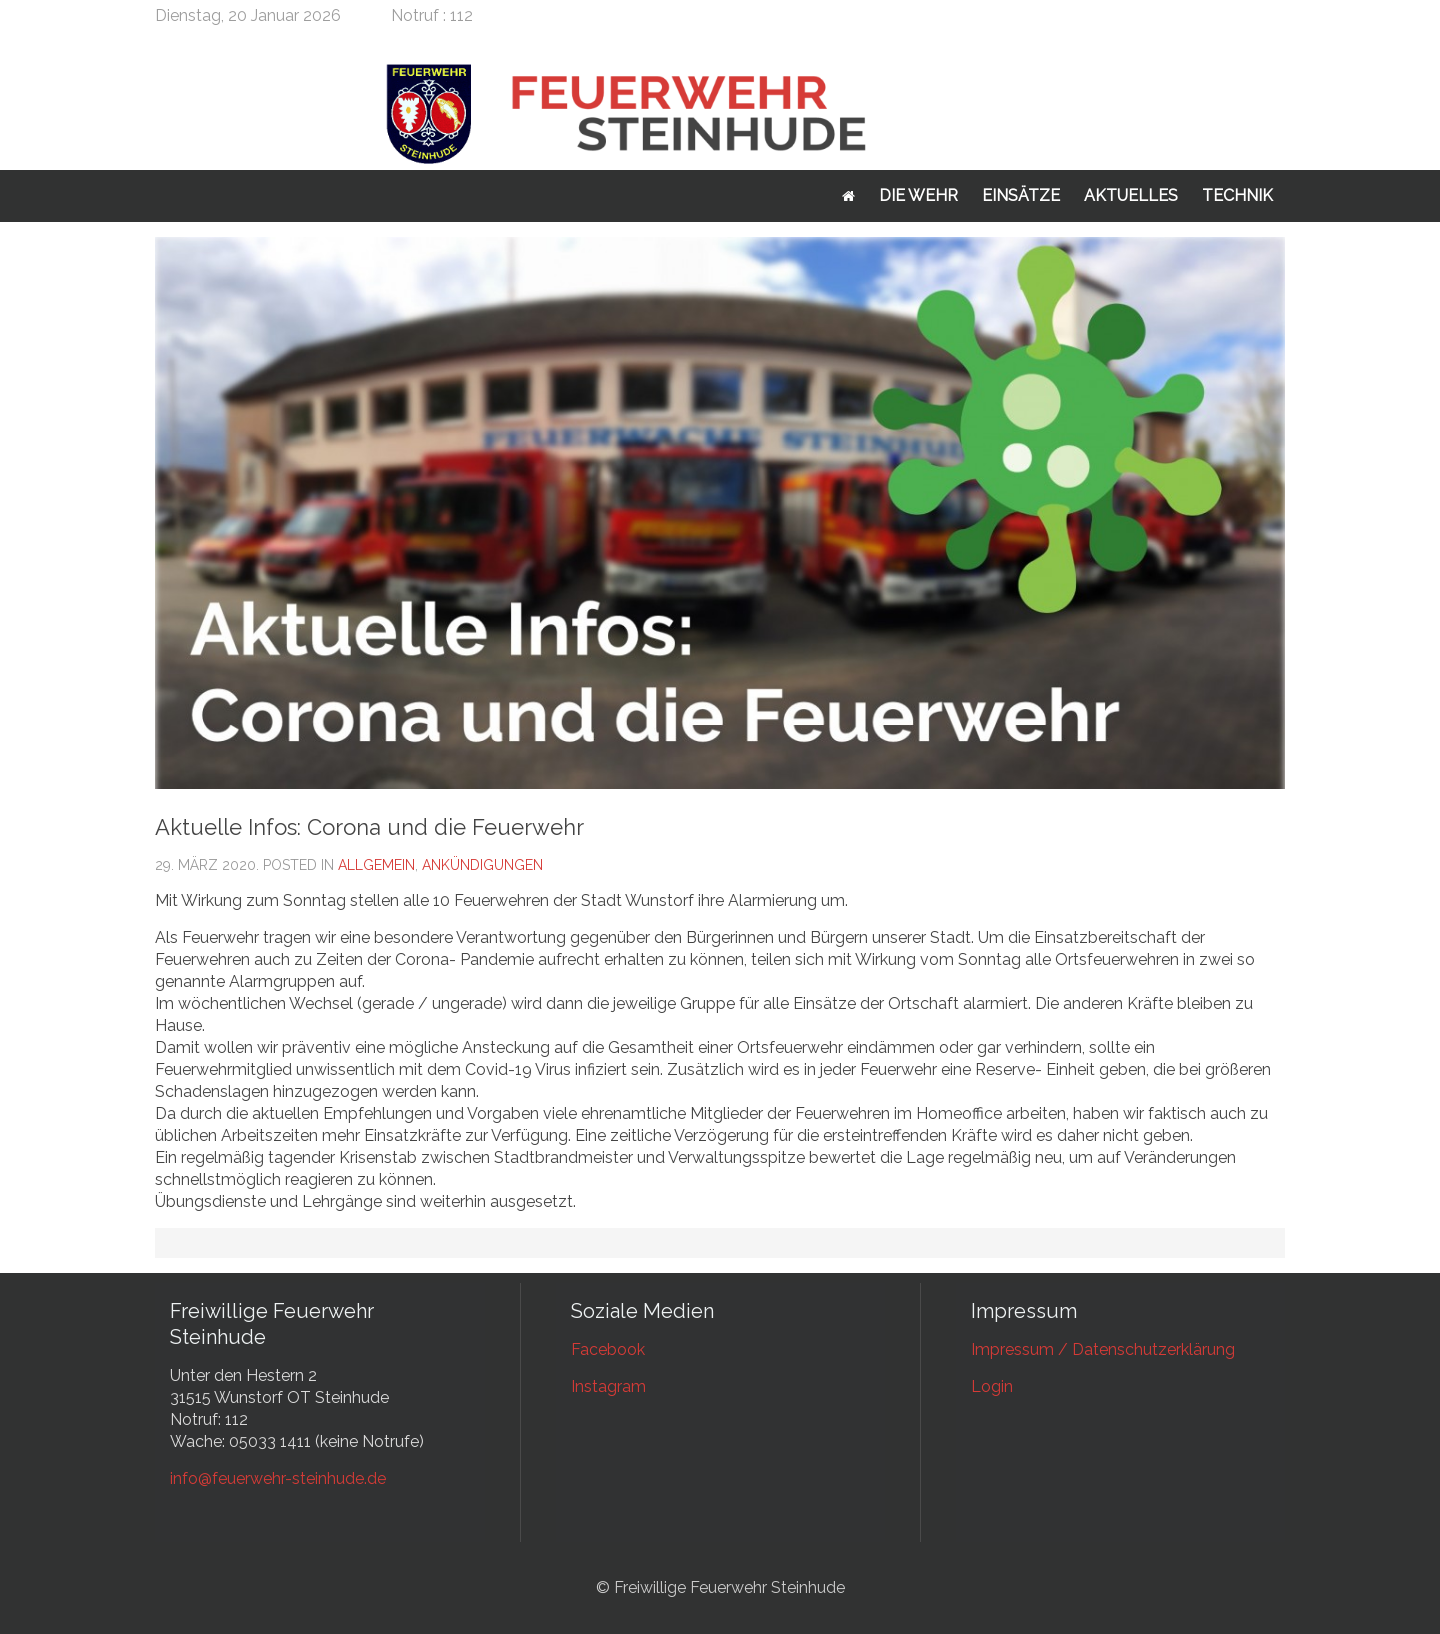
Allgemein (376, 865)
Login (992, 1386)
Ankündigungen (482, 865)
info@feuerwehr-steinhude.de (278, 1478)
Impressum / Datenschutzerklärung (1103, 1349)
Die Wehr (918, 195)
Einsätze (1021, 195)
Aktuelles (1131, 195)
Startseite (848, 196)
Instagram (608, 1386)
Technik (1237, 195)
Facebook (608, 1349)
